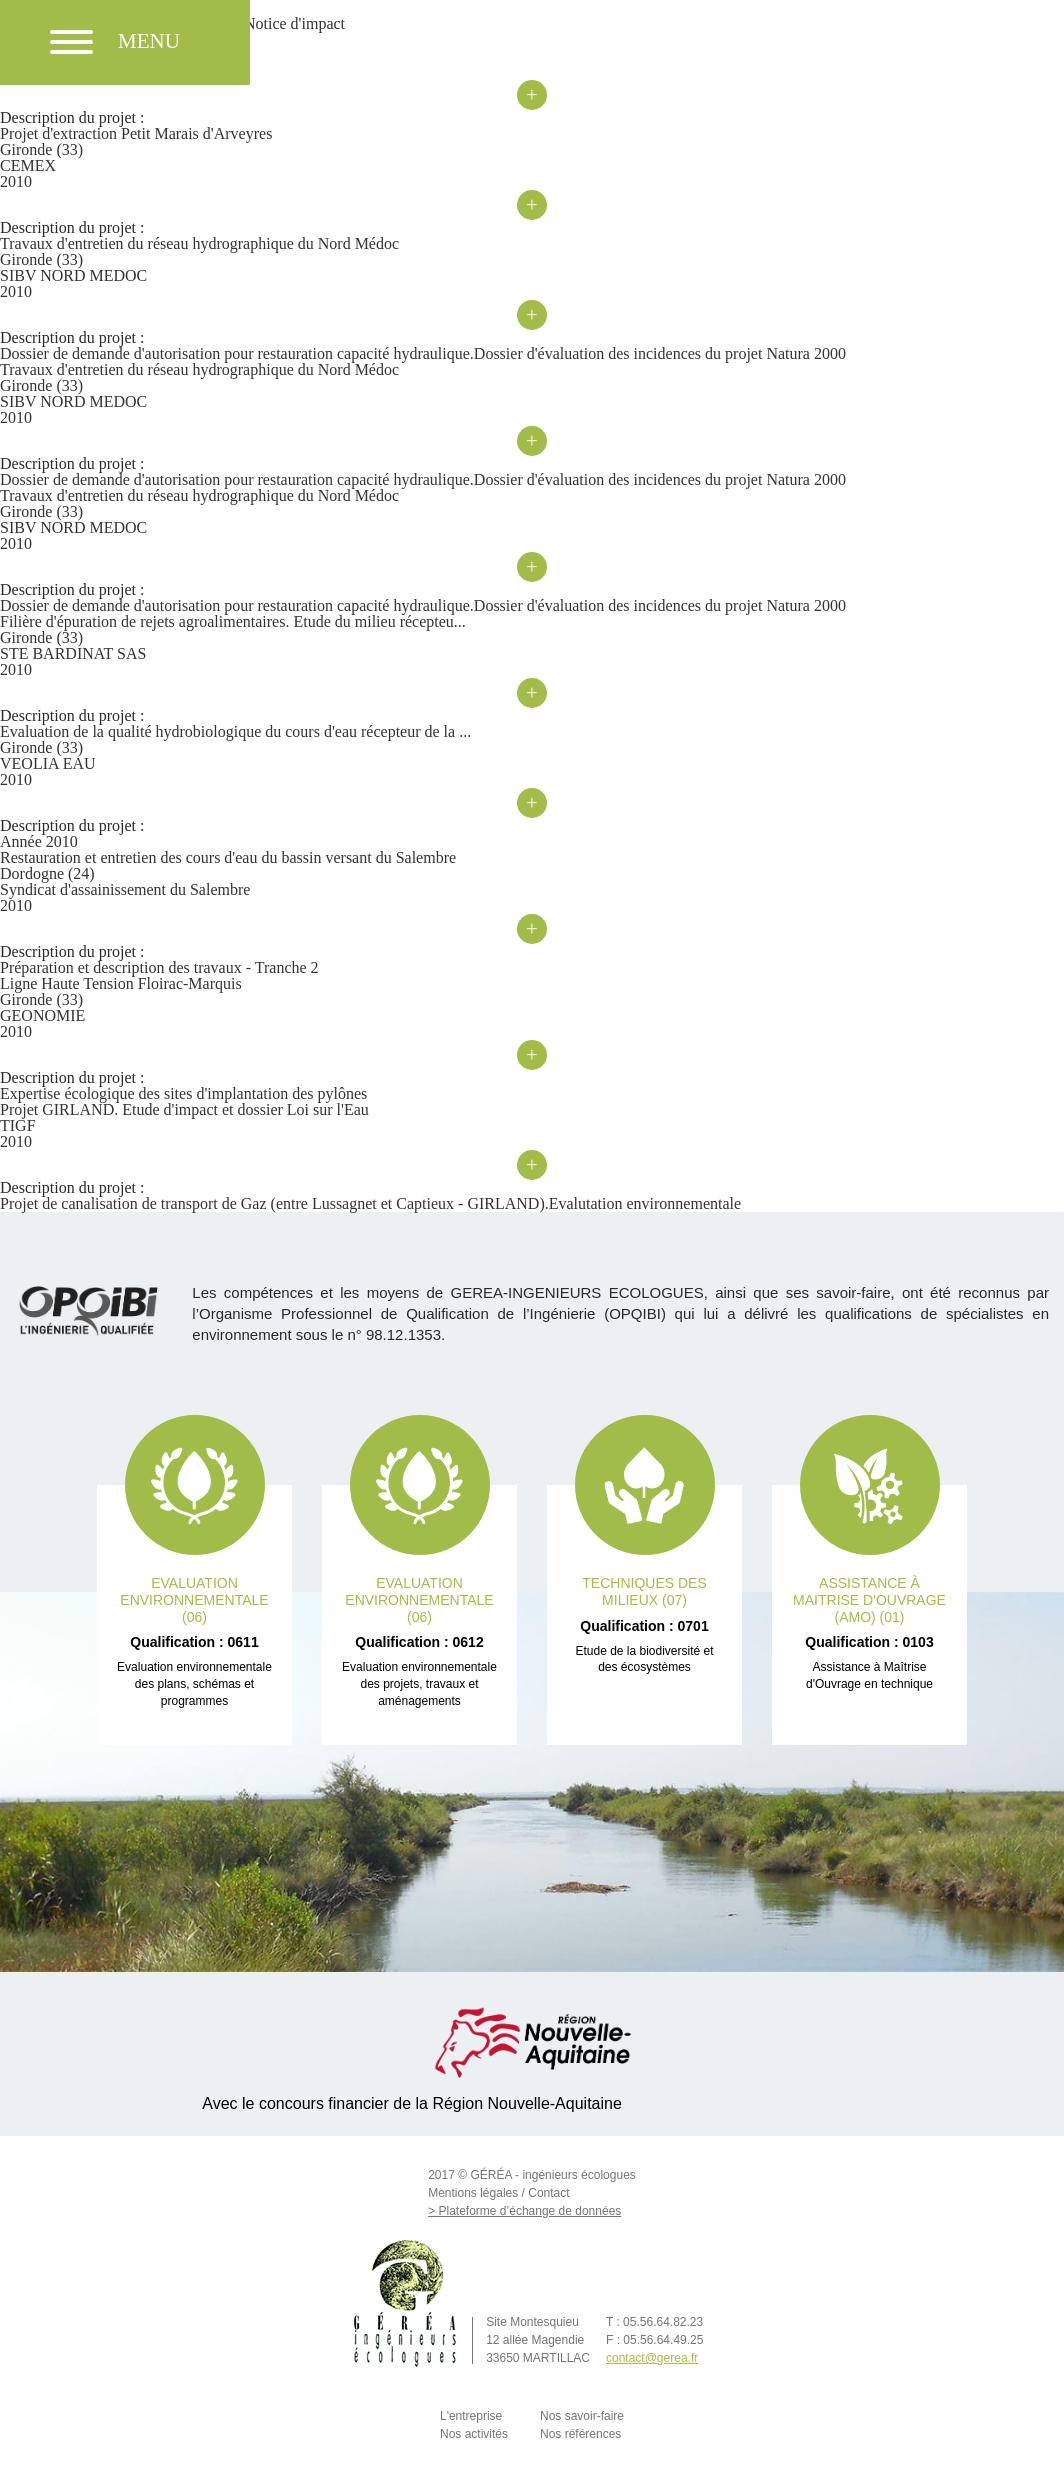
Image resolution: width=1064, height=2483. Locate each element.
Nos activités (474, 2434)
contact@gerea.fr (652, 2358)
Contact (548, 2193)
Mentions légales (473, 2193)
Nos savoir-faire (582, 2416)
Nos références (580, 2434)
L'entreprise (471, 2416)
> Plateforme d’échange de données (524, 2211)
